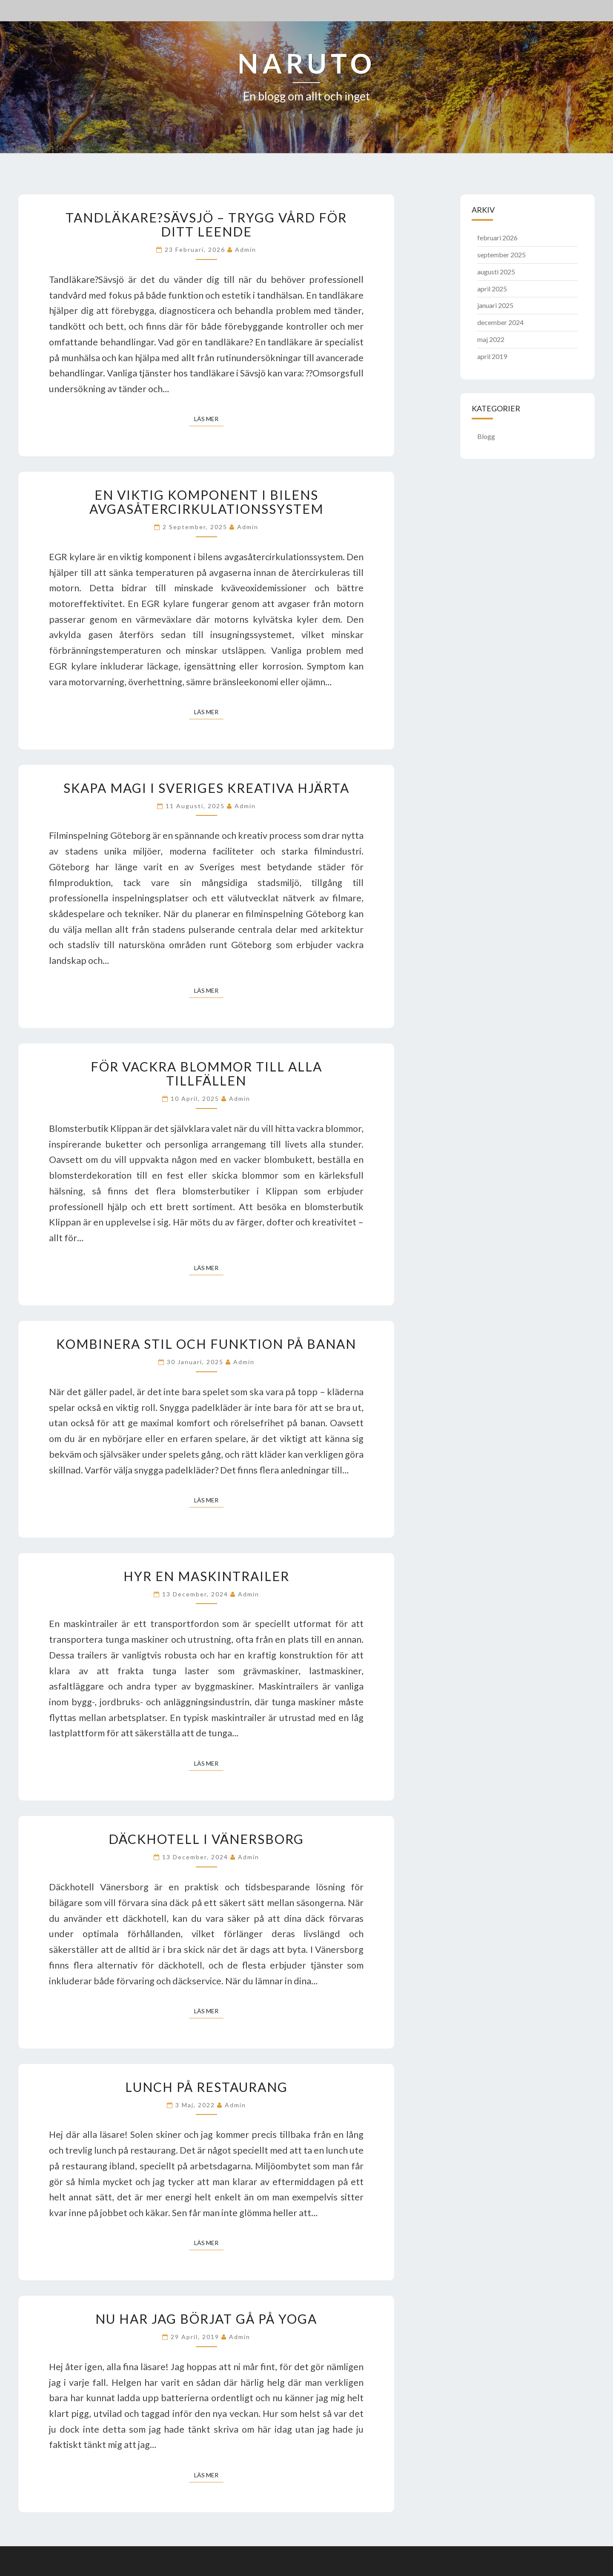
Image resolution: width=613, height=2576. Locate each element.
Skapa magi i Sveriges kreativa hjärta (206, 787)
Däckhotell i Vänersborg (206, 1839)
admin (245, 249)
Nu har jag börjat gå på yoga (206, 2318)
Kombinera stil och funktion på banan (206, 1343)
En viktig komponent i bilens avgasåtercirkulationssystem (206, 501)
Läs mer (208, 418)
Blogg (486, 436)
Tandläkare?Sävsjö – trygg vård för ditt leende (206, 224)
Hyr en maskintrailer (206, 1576)
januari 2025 (495, 305)
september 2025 (501, 255)
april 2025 (492, 289)
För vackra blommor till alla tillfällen (206, 1073)
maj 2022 (490, 339)
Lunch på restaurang (206, 2086)
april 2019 (492, 356)
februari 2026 (497, 238)
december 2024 (500, 322)
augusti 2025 (496, 272)
